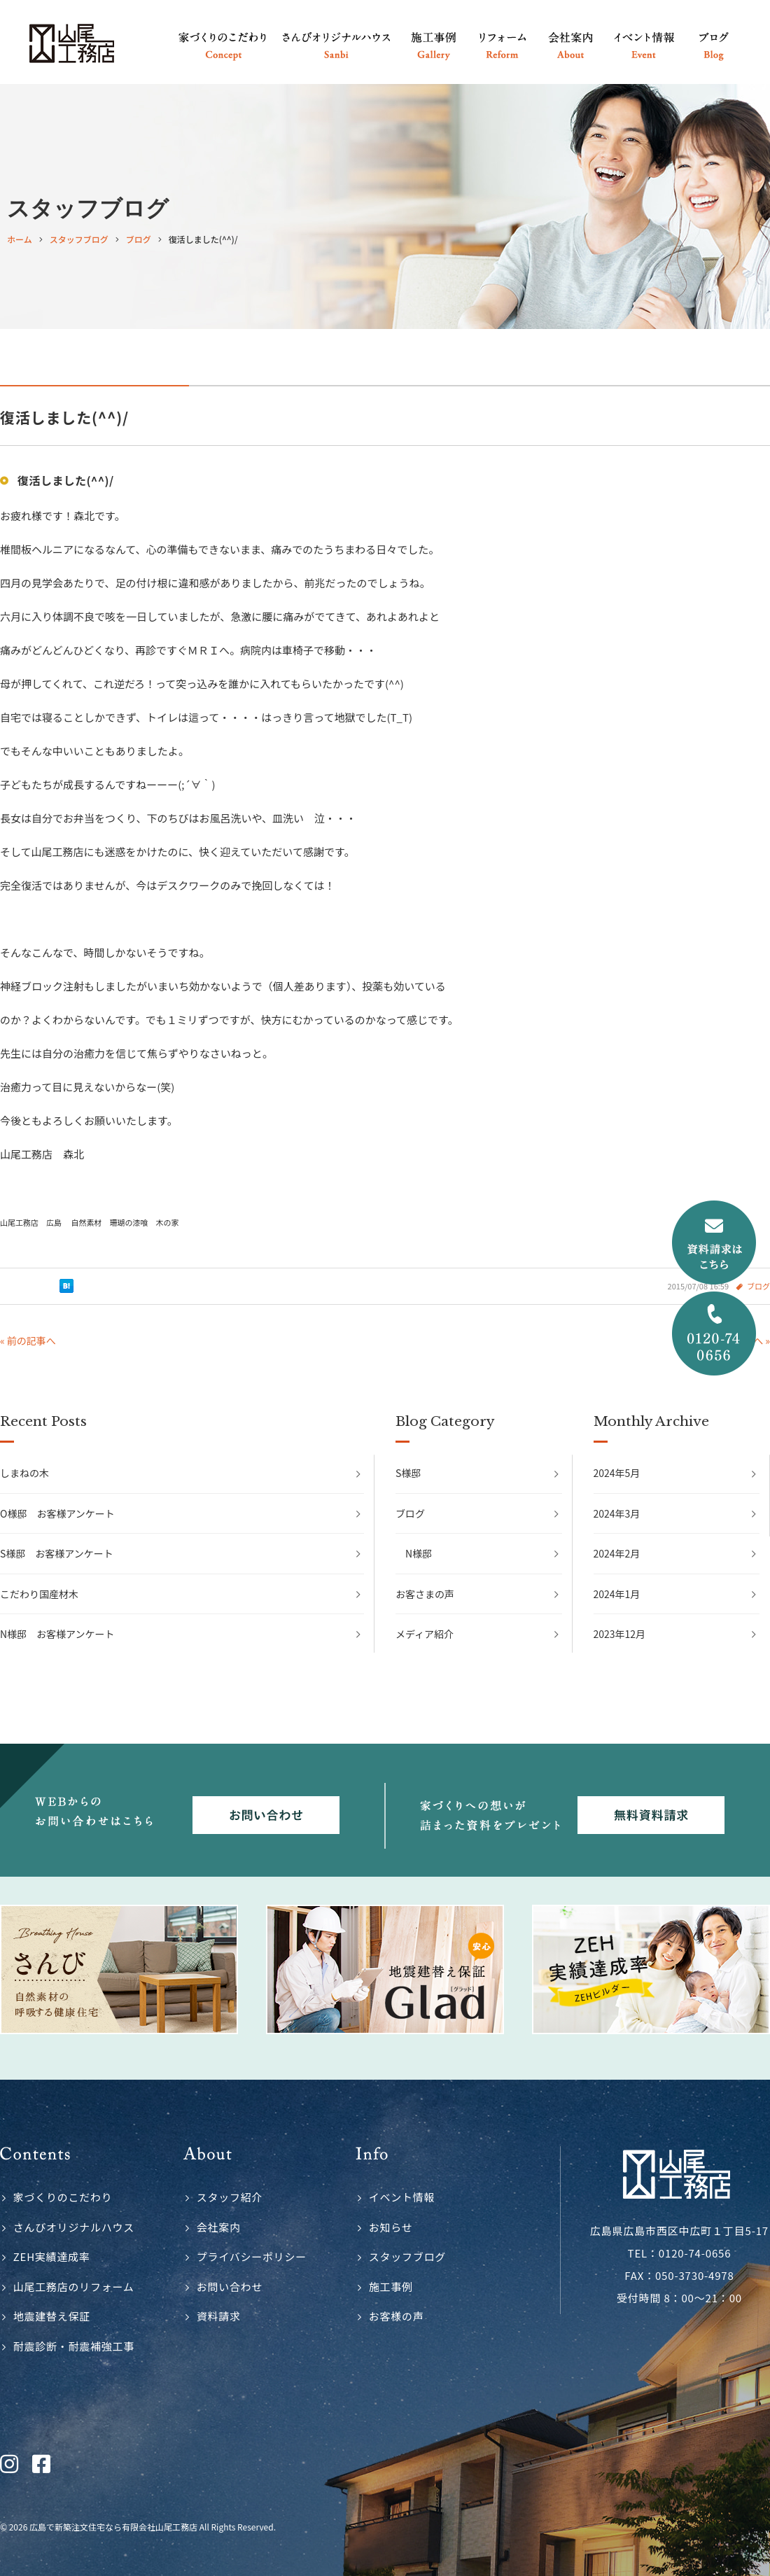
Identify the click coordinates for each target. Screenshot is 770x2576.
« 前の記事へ (28, 1341)
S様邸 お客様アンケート (56, 1553)
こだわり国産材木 (39, 1594)
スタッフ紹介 (230, 2197)
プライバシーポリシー (252, 2256)
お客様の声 (396, 2316)
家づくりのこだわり (63, 2197)
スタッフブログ (407, 2256)
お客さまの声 (425, 1594)
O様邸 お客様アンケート (57, 1513)
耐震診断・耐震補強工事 (73, 2346)
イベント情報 (402, 2197)
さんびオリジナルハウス (73, 2227)
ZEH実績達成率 (51, 2256)
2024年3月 (617, 1513)
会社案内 (219, 2227)
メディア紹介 (425, 1634)
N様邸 (418, 1553)
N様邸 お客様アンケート (57, 1634)
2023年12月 (620, 1634)
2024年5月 (617, 1473)
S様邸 (408, 1473)
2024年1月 (617, 1594)
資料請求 (219, 2316)
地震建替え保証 (51, 2316)
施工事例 (391, 2286)
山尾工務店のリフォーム (73, 2286)
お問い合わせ (230, 2286)
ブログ (410, 1513)
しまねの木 (24, 1473)
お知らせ (391, 2227)
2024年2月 (617, 1553)
